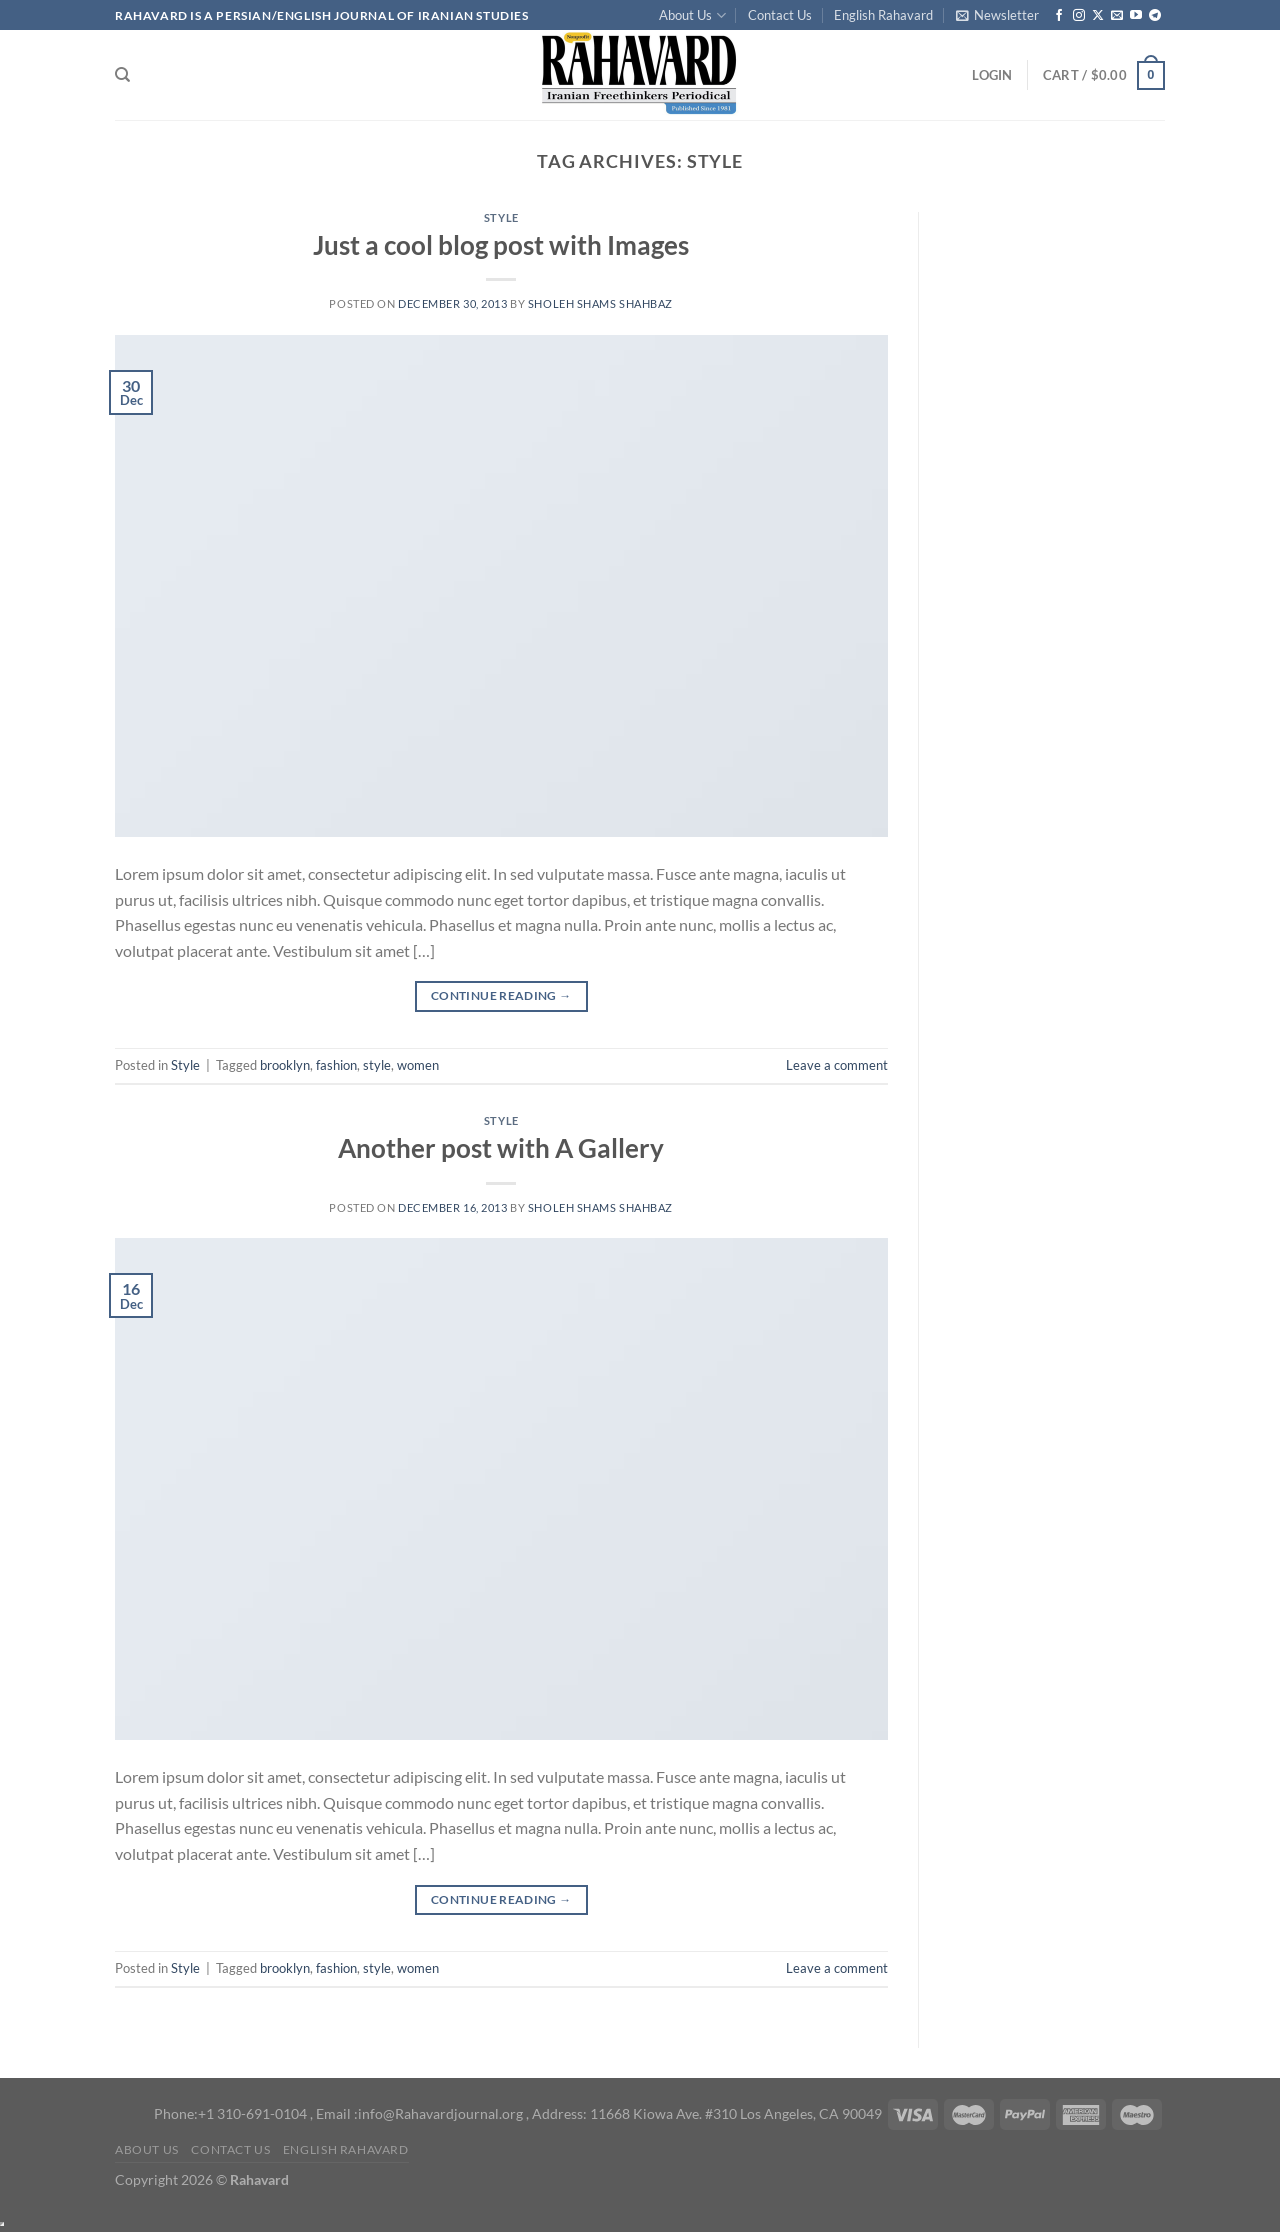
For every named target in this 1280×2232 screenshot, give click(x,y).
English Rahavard (883, 15)
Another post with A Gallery (501, 1148)
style (377, 1065)
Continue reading (501, 995)
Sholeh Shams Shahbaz (600, 303)
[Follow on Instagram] (1079, 16)
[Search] (122, 75)
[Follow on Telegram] (1155, 16)
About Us (692, 15)
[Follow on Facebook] (1059, 16)
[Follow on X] (1098, 16)
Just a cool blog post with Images (501, 245)
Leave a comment (837, 1065)
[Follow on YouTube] (1136, 16)
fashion (336, 1065)
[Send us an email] (1117, 16)
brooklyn (285, 1065)
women (418, 1065)
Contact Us (780, 15)
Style (501, 217)
